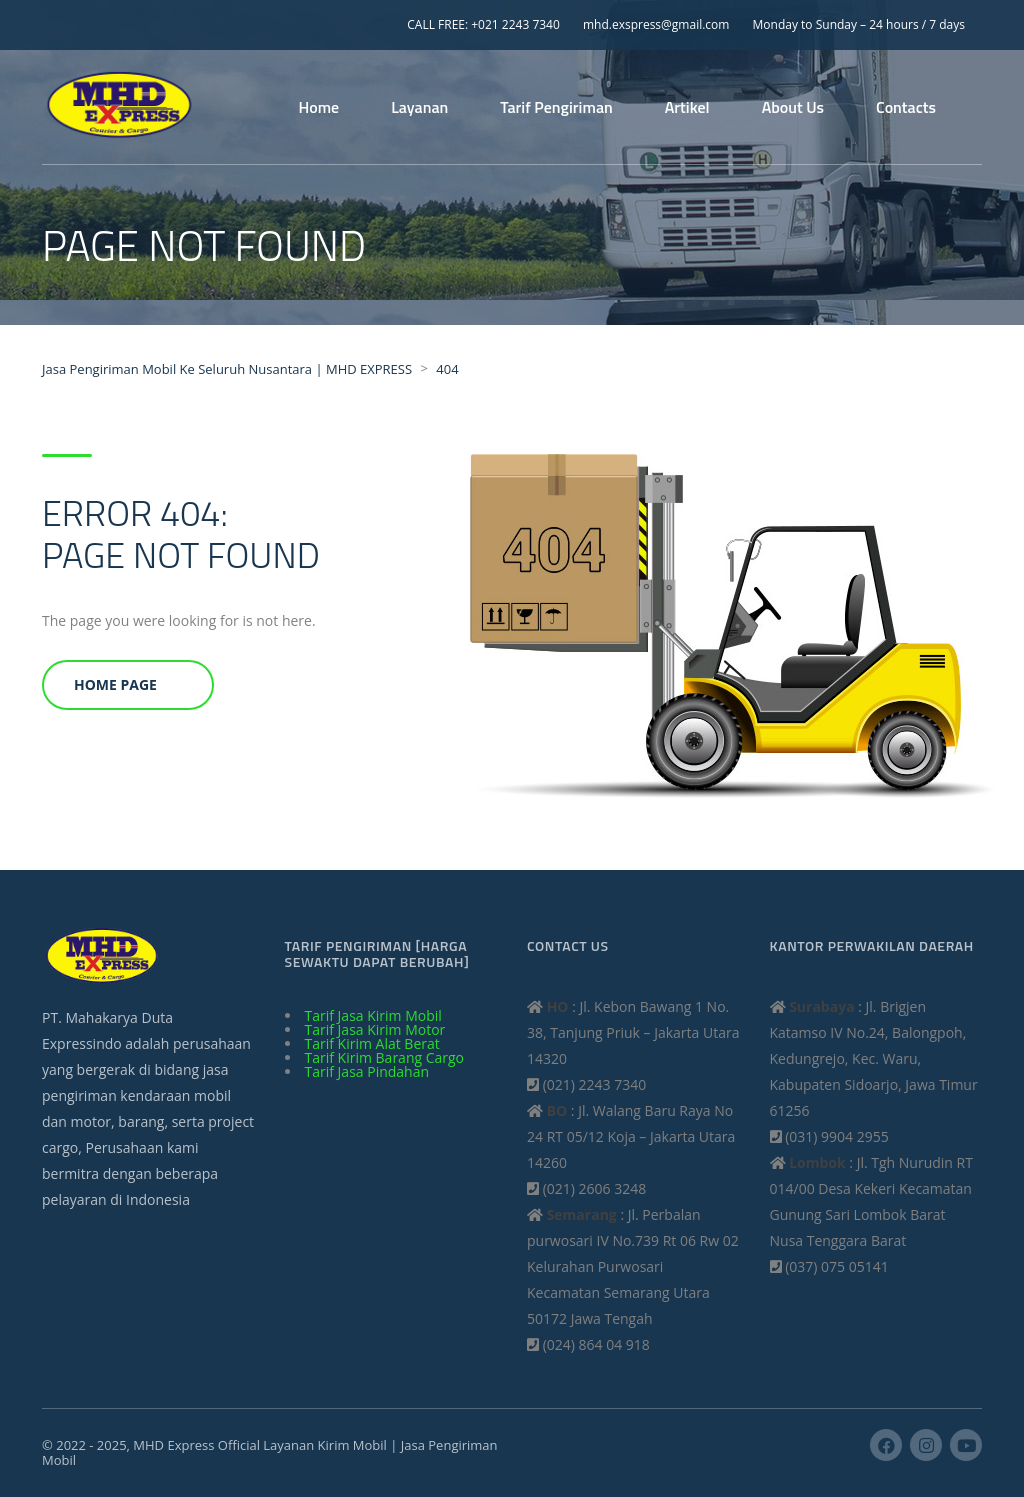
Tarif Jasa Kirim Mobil (373, 1015)
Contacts (906, 107)
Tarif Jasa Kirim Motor (375, 1029)
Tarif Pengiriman (556, 107)
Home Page (115, 684)
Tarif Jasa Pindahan (367, 1071)
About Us (793, 107)
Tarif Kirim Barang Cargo (385, 1057)
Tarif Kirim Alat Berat (372, 1043)
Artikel (687, 107)
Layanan (419, 107)
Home (319, 107)
